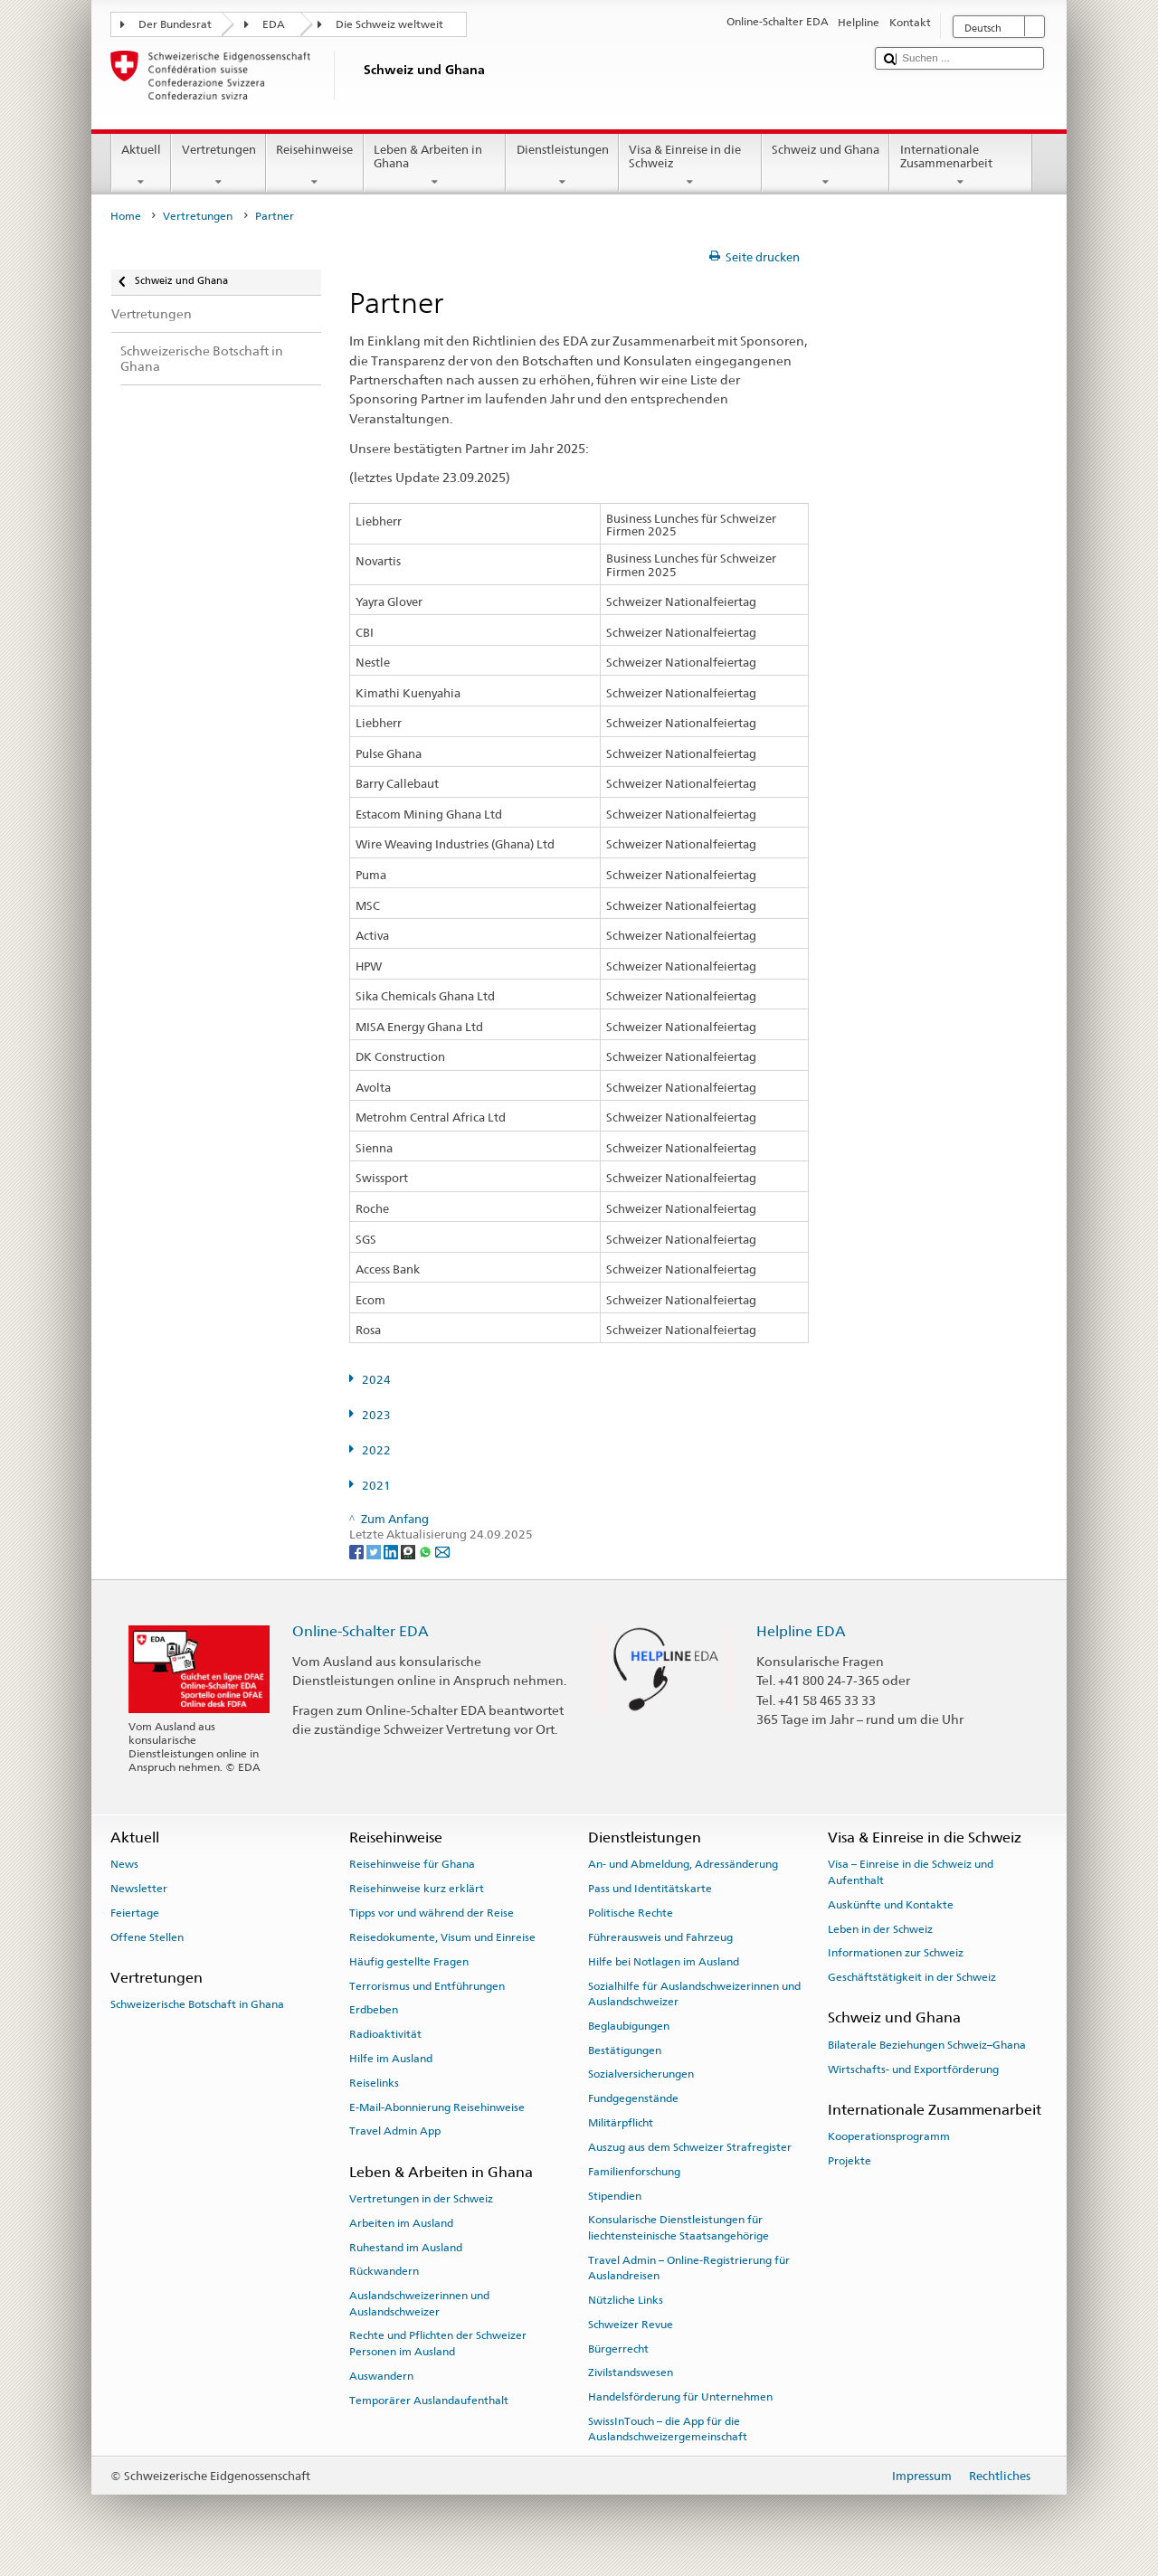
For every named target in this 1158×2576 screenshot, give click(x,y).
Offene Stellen (147, 1937)
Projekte (849, 2161)
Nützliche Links (625, 2300)
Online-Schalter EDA (360, 1631)
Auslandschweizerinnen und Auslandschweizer (419, 2303)
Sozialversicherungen (641, 2074)
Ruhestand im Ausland (405, 2246)
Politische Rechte (630, 1913)
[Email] (442, 1551)
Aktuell (141, 166)
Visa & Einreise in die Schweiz (690, 166)
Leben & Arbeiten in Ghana (435, 166)
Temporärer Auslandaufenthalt (428, 2399)
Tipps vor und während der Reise (431, 1913)
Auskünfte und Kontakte (891, 1905)
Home (125, 216)
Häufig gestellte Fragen (409, 1962)
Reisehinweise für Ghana (412, 1864)
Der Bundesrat (175, 24)
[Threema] (409, 1551)
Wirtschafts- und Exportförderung (913, 2068)
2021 (376, 1485)
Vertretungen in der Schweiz (421, 2198)
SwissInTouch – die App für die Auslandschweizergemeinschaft (667, 2429)
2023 (376, 1415)
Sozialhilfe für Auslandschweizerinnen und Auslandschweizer (694, 1993)
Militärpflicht (620, 2123)
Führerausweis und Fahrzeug (660, 1937)
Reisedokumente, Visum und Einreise (442, 1937)
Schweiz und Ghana (826, 166)
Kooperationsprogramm (889, 2136)
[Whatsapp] (426, 1551)
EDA (273, 24)
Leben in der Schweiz (880, 1928)
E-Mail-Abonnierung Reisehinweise (437, 2106)
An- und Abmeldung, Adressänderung (683, 1864)
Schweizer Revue (630, 2324)
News (124, 1864)
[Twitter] (375, 1551)
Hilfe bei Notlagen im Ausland (663, 1962)
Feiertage (134, 1913)
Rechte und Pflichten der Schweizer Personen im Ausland (438, 2343)
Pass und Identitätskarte (650, 1888)
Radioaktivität (385, 2034)
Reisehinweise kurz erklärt (416, 1888)
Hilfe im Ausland (390, 2058)
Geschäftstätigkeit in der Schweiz (912, 1977)
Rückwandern (384, 2271)
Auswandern (381, 2376)
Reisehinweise (315, 166)
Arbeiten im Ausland (401, 2223)
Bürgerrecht (618, 2348)
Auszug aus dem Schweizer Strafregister (690, 2147)
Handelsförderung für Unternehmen (680, 2397)
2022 (376, 1450)
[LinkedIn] (392, 1551)
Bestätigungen (624, 2049)
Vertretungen (218, 166)
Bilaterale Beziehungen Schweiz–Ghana (927, 2045)
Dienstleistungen (562, 166)
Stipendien (614, 2195)
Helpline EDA (801, 1631)
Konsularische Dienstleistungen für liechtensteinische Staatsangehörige (678, 2227)
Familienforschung (634, 2171)
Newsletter (138, 1888)
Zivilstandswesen (630, 2372)
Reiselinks (374, 2083)
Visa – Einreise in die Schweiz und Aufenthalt (910, 1872)
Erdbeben (373, 2009)
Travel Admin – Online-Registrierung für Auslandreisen (689, 2267)
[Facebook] (357, 1551)
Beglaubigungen (628, 2026)
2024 (376, 1380)
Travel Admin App (395, 2131)
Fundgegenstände (633, 2098)
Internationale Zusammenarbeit (960, 166)
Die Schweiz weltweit (389, 24)
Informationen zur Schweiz (895, 1952)
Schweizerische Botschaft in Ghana (197, 2004)
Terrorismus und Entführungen (427, 1985)
